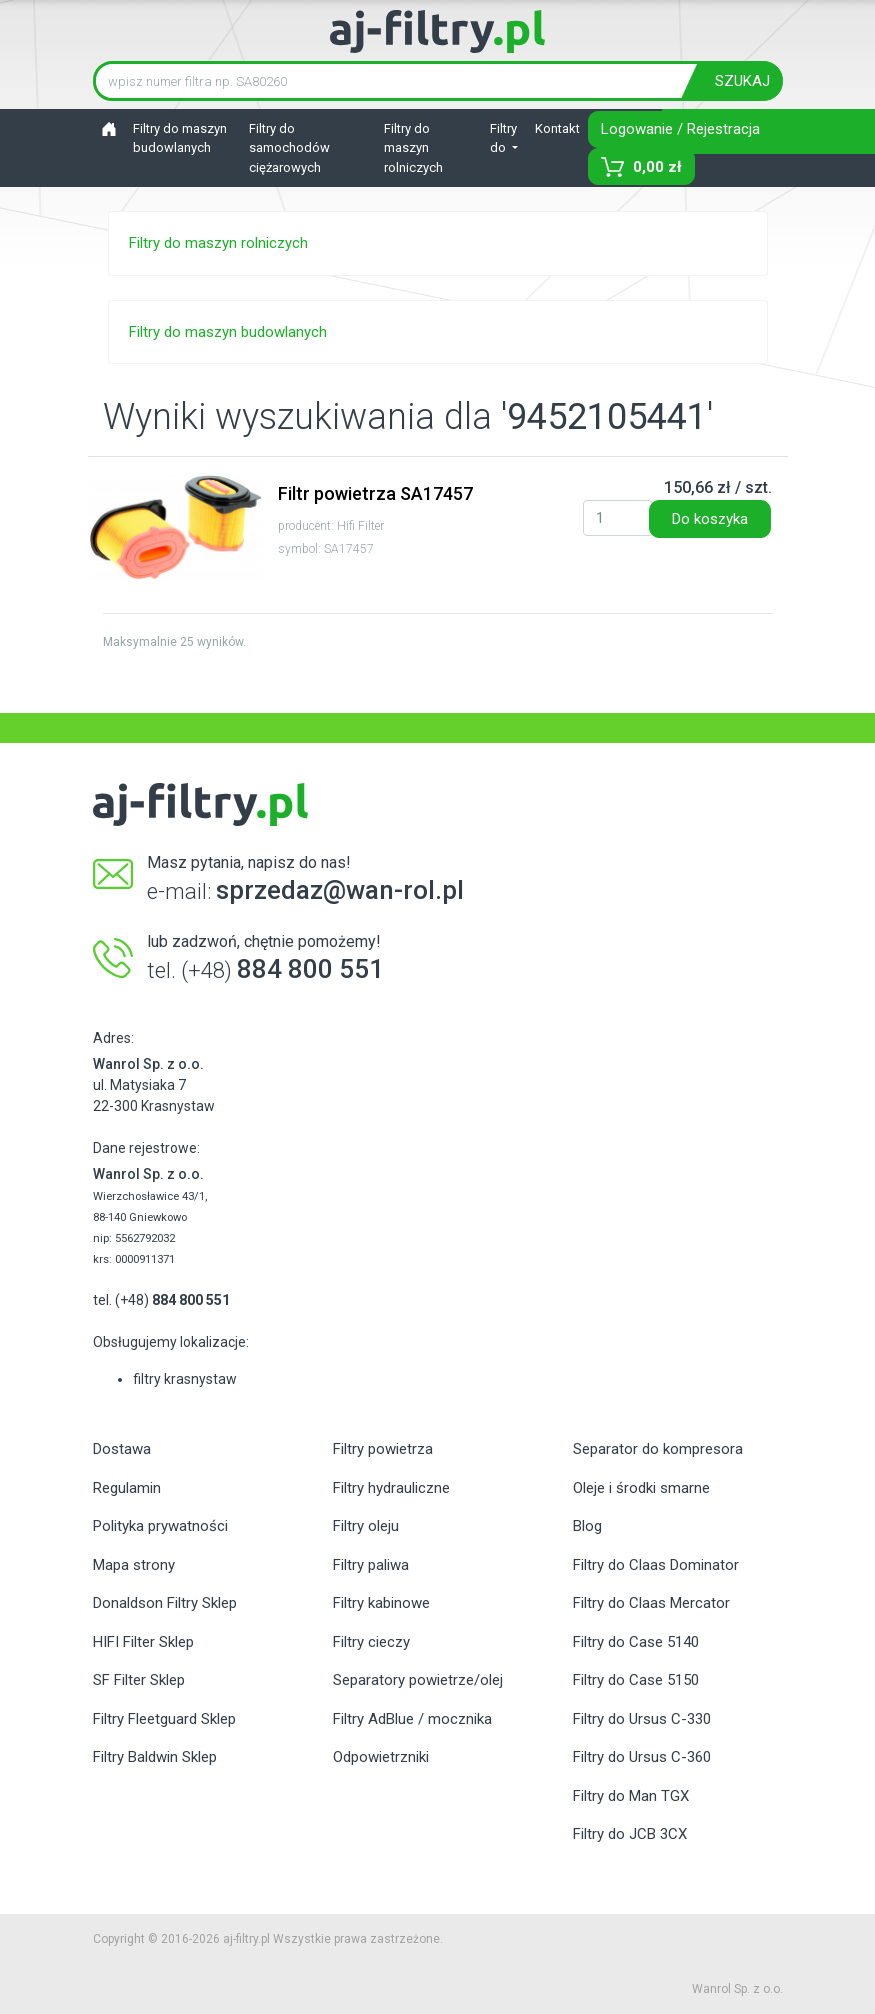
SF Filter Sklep (139, 1680)
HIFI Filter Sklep (143, 1642)
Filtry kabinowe (381, 1603)
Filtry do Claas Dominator (656, 1565)
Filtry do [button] (503, 138)
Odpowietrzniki (381, 1757)
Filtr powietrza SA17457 (375, 493)
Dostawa (122, 1449)
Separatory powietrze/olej (418, 1680)
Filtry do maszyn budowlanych (180, 138)
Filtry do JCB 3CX (630, 1834)
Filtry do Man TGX (631, 1796)
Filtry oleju (366, 1526)
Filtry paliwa (371, 1565)
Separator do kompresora (658, 1449)
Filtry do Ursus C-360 (642, 1757)
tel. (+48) (161, 1300)
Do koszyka (710, 519)
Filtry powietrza (383, 1449)
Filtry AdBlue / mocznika (412, 1719)
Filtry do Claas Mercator (651, 1603)
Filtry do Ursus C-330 (642, 1719)
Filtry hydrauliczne (391, 1488)
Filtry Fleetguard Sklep (164, 1719)
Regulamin (127, 1488)
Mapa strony (134, 1565)
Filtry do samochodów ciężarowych (289, 148)
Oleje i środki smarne (641, 1488)
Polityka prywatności (160, 1526)
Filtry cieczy (371, 1642)
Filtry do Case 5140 (636, 1642)
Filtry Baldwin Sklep (155, 1757)
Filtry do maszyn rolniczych (413, 148)
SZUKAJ (742, 81)
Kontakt (557, 128)
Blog (587, 1526)
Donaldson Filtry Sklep (165, 1603)
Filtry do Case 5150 (636, 1680)
